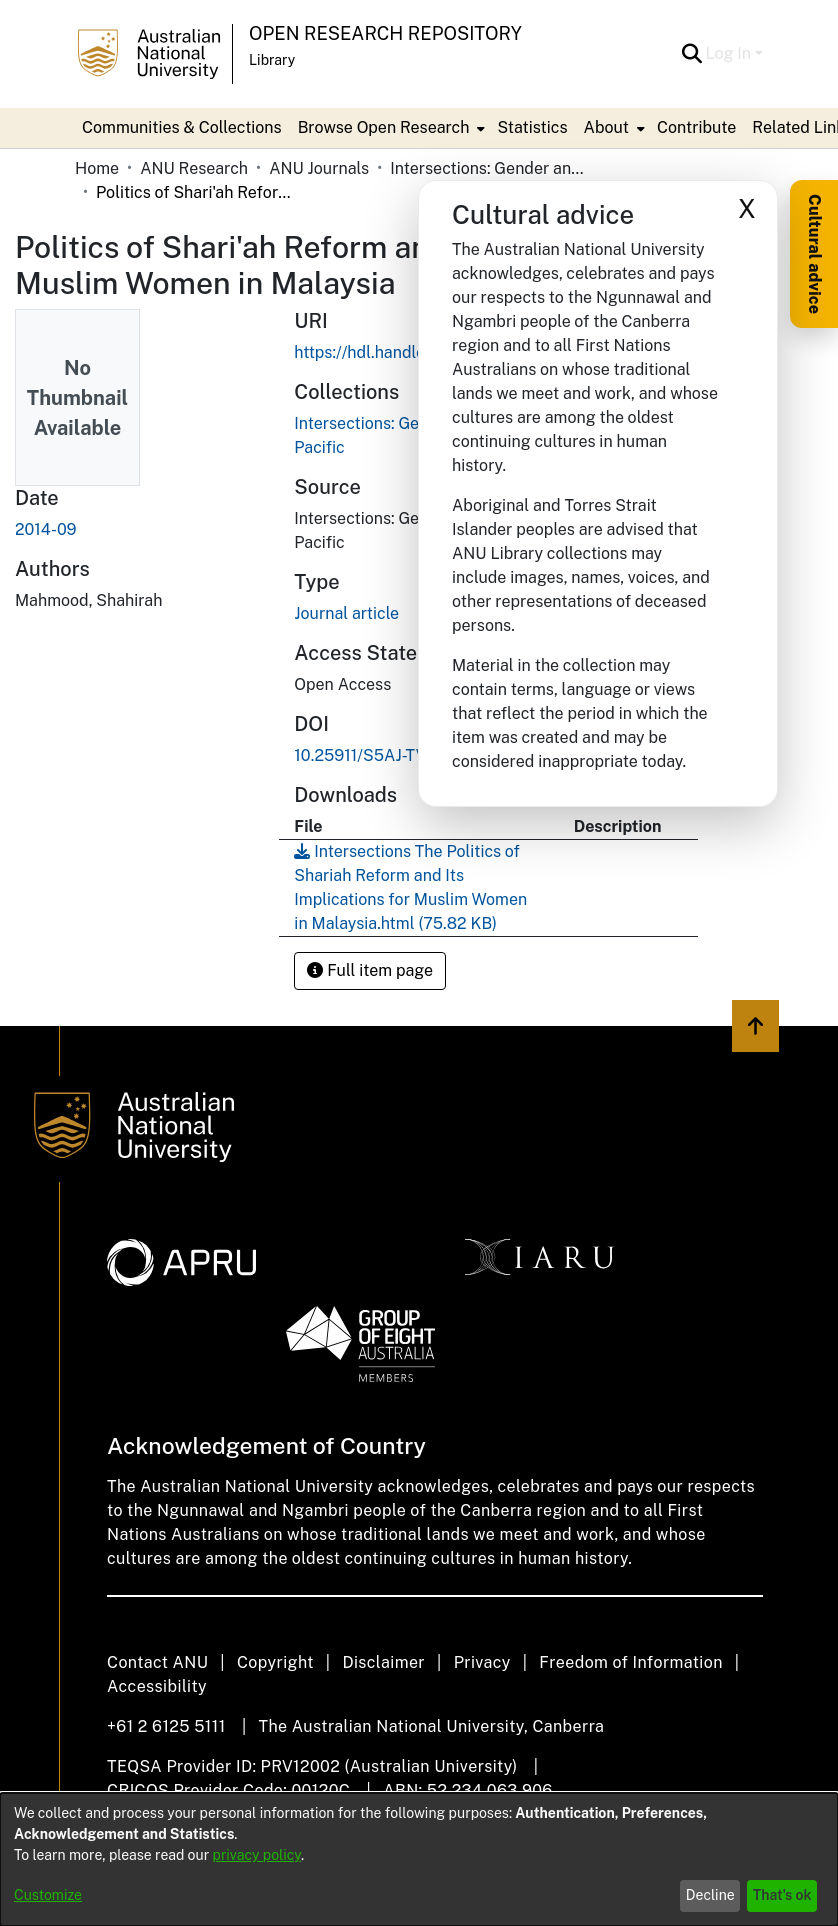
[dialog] (419, 1859)
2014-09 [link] (46, 529)
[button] (692, 54)
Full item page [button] (370, 970)
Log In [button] (730, 53)
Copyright (275, 1662)
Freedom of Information (630, 1662)
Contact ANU (157, 1662)
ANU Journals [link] (319, 168)
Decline (710, 1895)
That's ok (782, 1895)
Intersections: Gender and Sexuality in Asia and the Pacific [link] (490, 168)
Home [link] (97, 168)
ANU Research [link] (194, 168)
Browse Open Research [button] (384, 127)
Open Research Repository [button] (385, 33)
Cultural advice (814, 254)
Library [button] (272, 60)
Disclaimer (383, 1662)
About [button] (606, 127)
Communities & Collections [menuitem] (182, 127)
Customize (48, 1895)
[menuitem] (390, 128)
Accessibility (157, 1686)
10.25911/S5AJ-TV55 (370, 755)
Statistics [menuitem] (532, 127)
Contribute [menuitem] (696, 127)
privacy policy (257, 1855)
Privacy (482, 1662)
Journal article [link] (346, 613)
